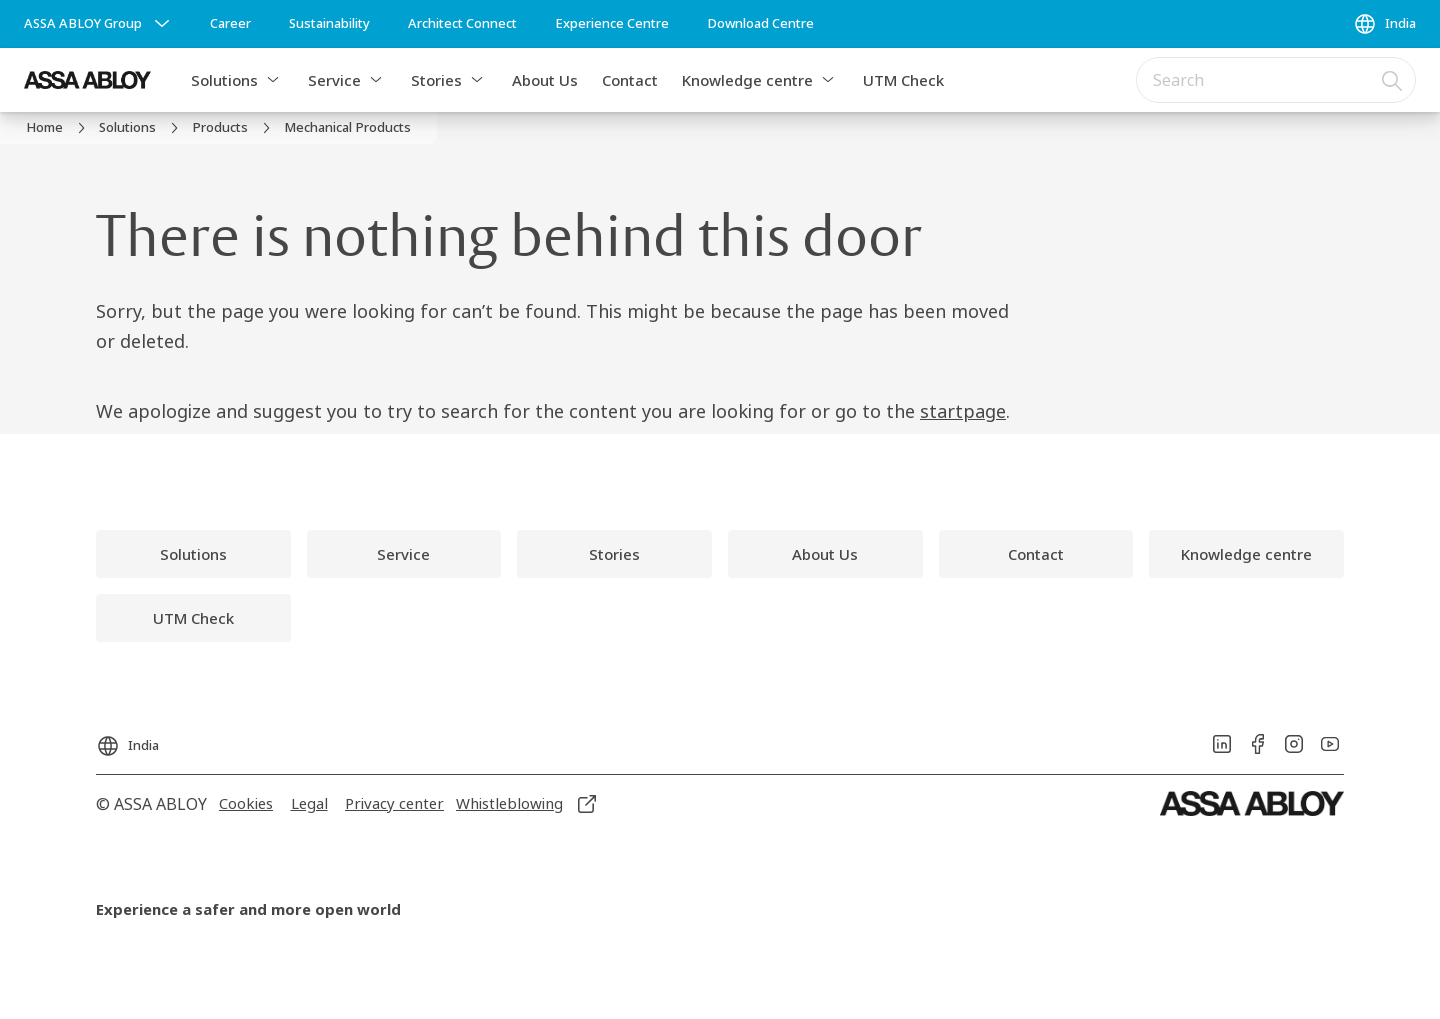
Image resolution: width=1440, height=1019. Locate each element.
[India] (1384, 24)
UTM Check (903, 80)
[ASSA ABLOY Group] (99, 24)
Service (334, 80)
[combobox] (1276, 80)
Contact (630, 80)
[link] (230, 24)
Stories (436, 80)
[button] (273, 80)
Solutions (224, 80)
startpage (963, 411)
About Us (545, 80)
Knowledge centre (747, 80)
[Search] (1393, 80)
